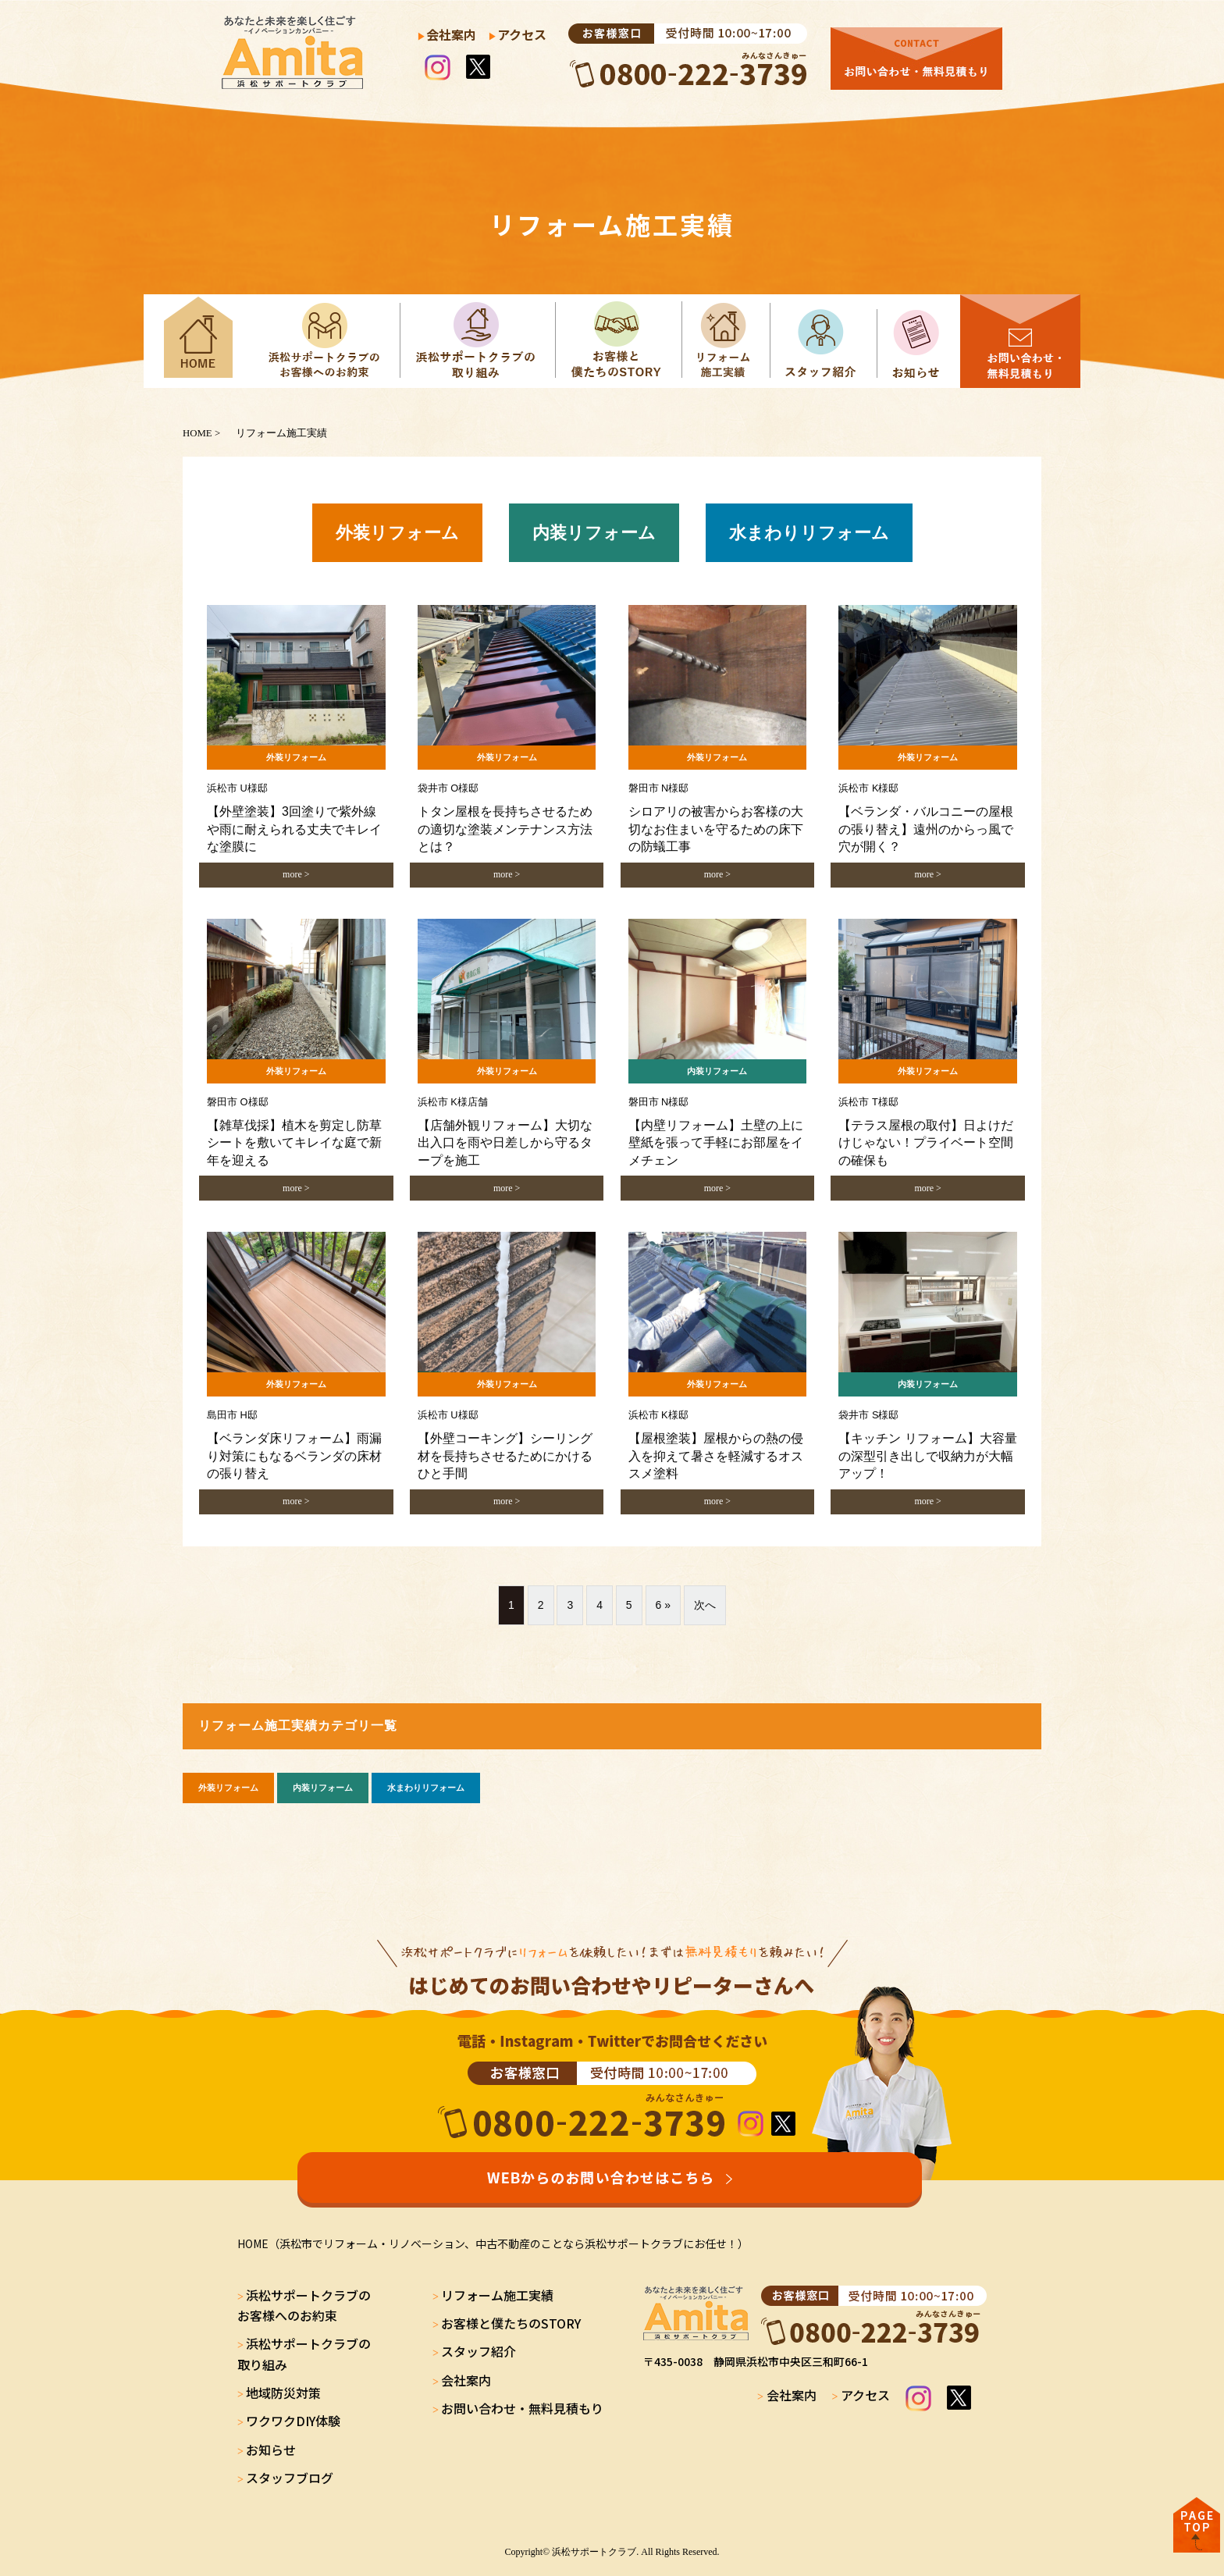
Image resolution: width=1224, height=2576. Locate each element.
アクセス (521, 34)
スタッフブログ (289, 2477)
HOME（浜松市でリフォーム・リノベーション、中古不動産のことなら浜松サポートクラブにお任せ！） (493, 2243)
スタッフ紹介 (478, 2351)
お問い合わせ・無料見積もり (522, 2408)
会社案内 (451, 34)
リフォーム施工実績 (497, 2295)
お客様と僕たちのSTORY (511, 2323)
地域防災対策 (283, 2392)
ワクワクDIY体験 (293, 2420)
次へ (705, 1605)
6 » (663, 1605)
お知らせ (271, 2449)
